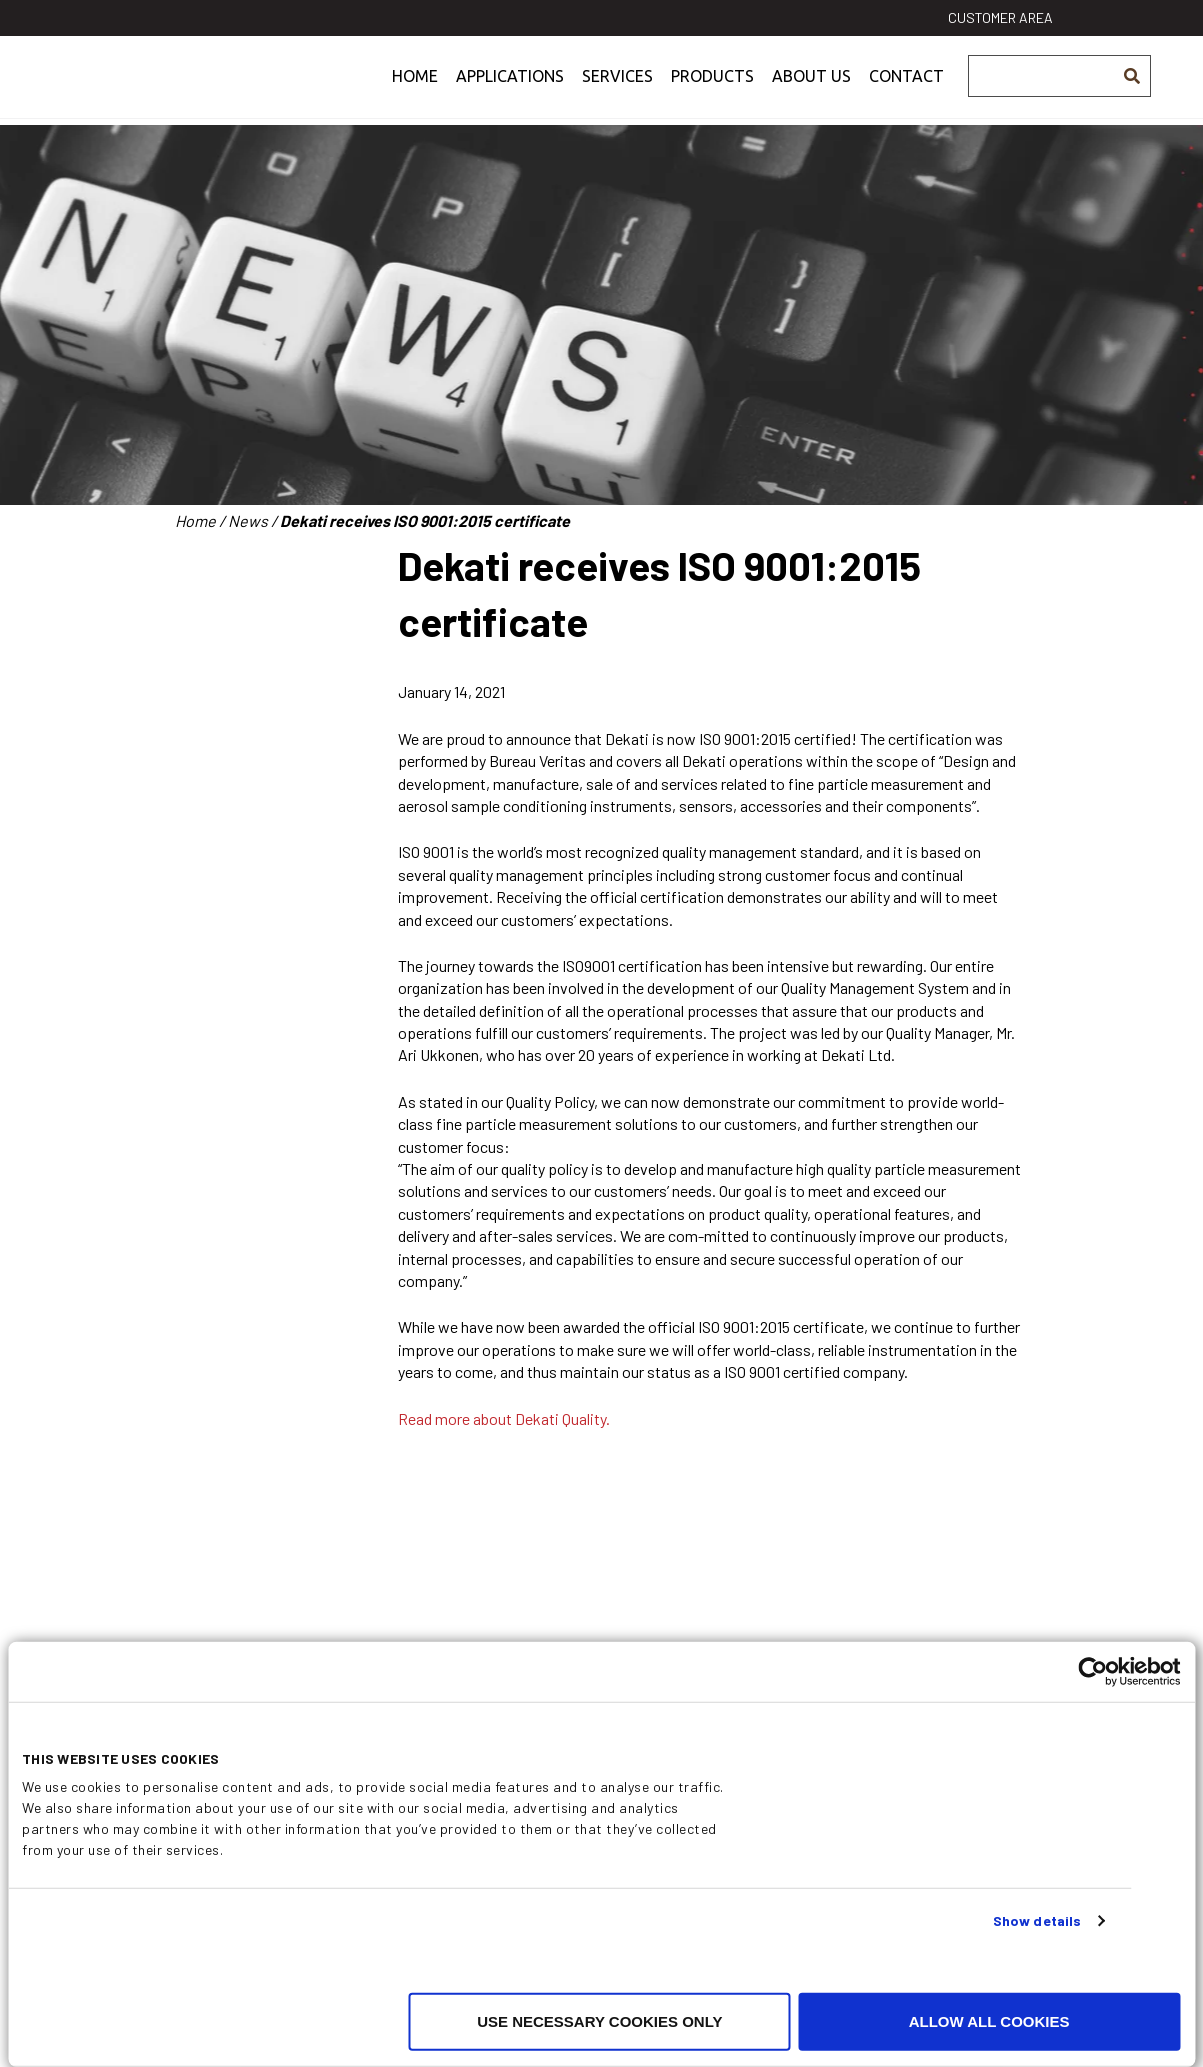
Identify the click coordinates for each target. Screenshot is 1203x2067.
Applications (510, 94)
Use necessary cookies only (599, 2021)
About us (811, 94)
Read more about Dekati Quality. (504, 1418)
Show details (1037, 1920)
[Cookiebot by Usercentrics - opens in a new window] (1092, 1672)
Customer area (1000, 17)
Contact (906, 94)
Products (712, 94)
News (248, 520)
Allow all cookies (989, 2021)
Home (415, 94)
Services (617, 94)
